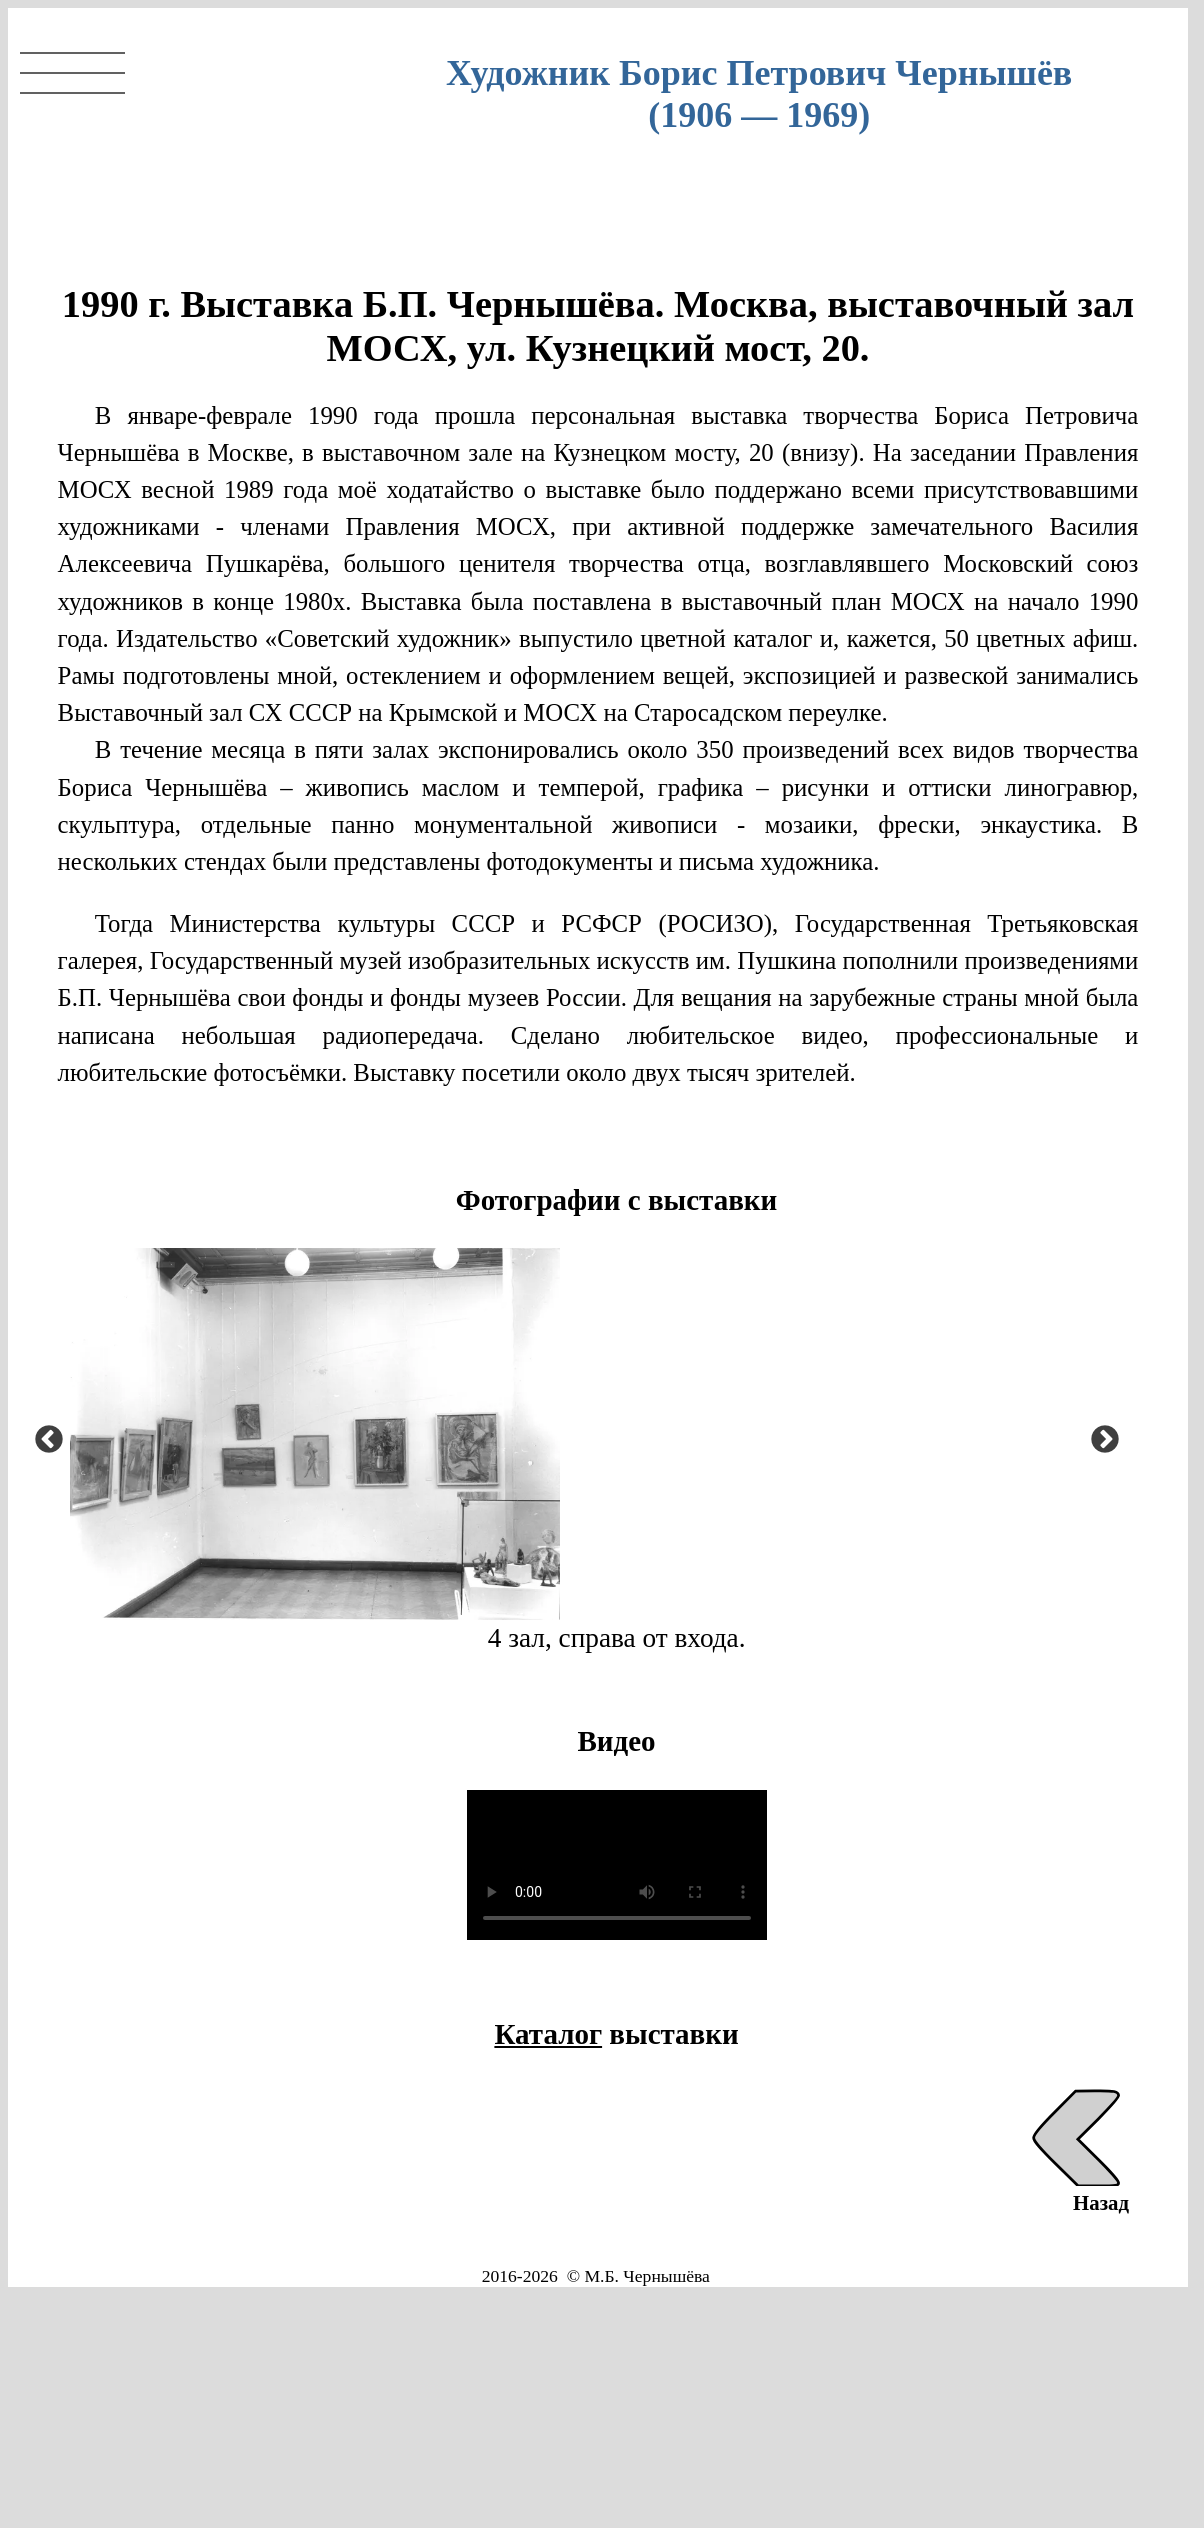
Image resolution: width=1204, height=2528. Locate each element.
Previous (43, 1434)
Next (1099, 1434)
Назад (1077, 2190)
